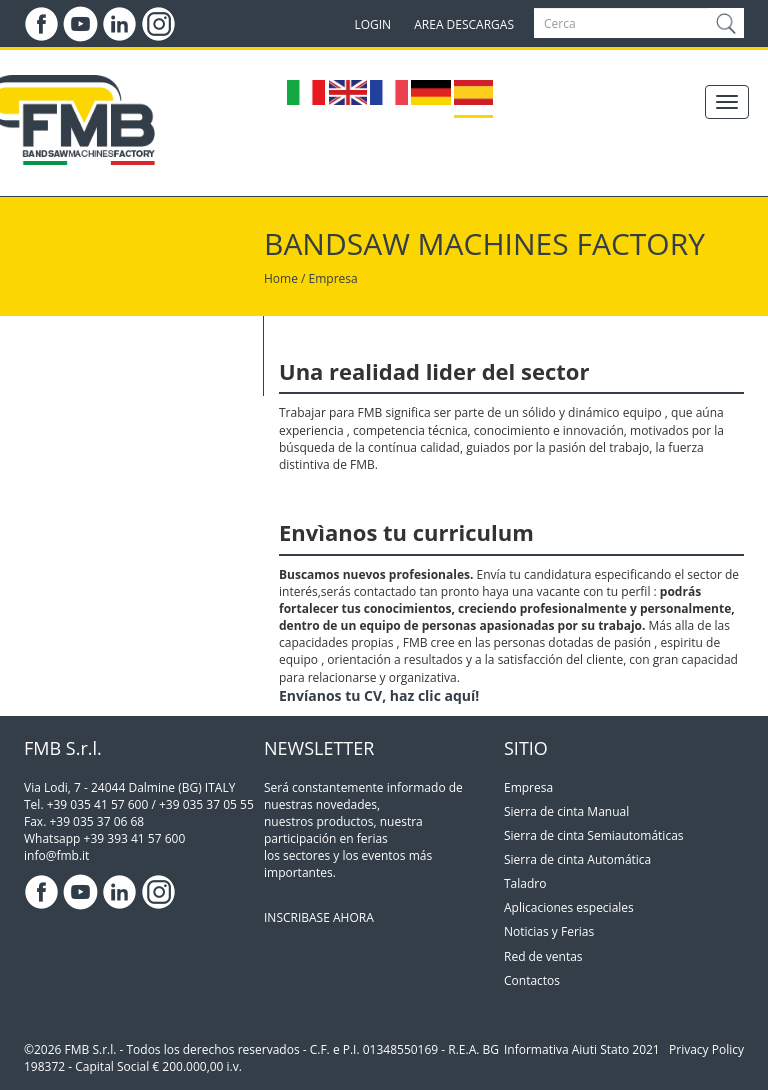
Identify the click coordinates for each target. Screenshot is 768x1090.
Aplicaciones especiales (569, 907)
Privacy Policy (706, 1049)
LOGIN (372, 24)
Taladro (525, 883)
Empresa (528, 787)
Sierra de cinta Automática (577, 859)
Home (281, 278)
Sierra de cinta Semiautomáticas (594, 835)
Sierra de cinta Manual (566, 811)
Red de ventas (543, 956)
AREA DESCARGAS (464, 24)
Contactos (532, 980)
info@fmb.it (56, 855)
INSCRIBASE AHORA (319, 917)
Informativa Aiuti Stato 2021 (582, 1049)
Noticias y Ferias (549, 931)
